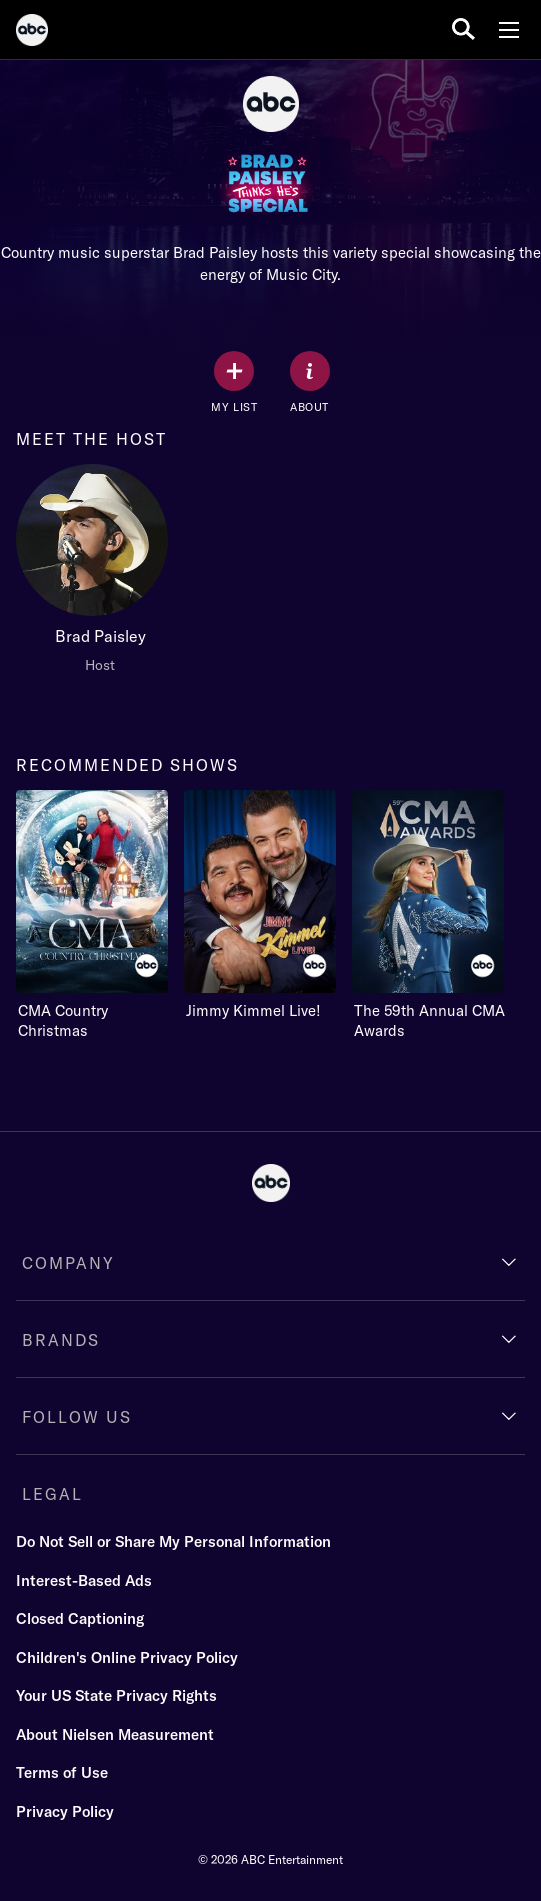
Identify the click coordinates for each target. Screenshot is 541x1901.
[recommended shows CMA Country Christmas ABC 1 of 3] (92, 915)
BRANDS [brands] (61, 1340)
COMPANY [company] (68, 1263)
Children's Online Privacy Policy (127, 1657)
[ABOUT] (310, 382)
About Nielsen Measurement (115, 1734)
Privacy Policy (65, 1811)
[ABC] (32, 33)
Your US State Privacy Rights (116, 1695)
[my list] (234, 382)
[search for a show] (463, 29)
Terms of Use (62, 1772)
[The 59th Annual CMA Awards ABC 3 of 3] (436, 915)
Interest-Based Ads (84, 1580)
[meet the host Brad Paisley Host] (100, 574)
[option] (100, 574)
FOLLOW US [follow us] (77, 1417)
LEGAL (52, 1494)
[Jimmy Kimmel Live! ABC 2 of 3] (260, 905)
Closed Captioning (80, 1618)
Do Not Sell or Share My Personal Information (173, 1541)
